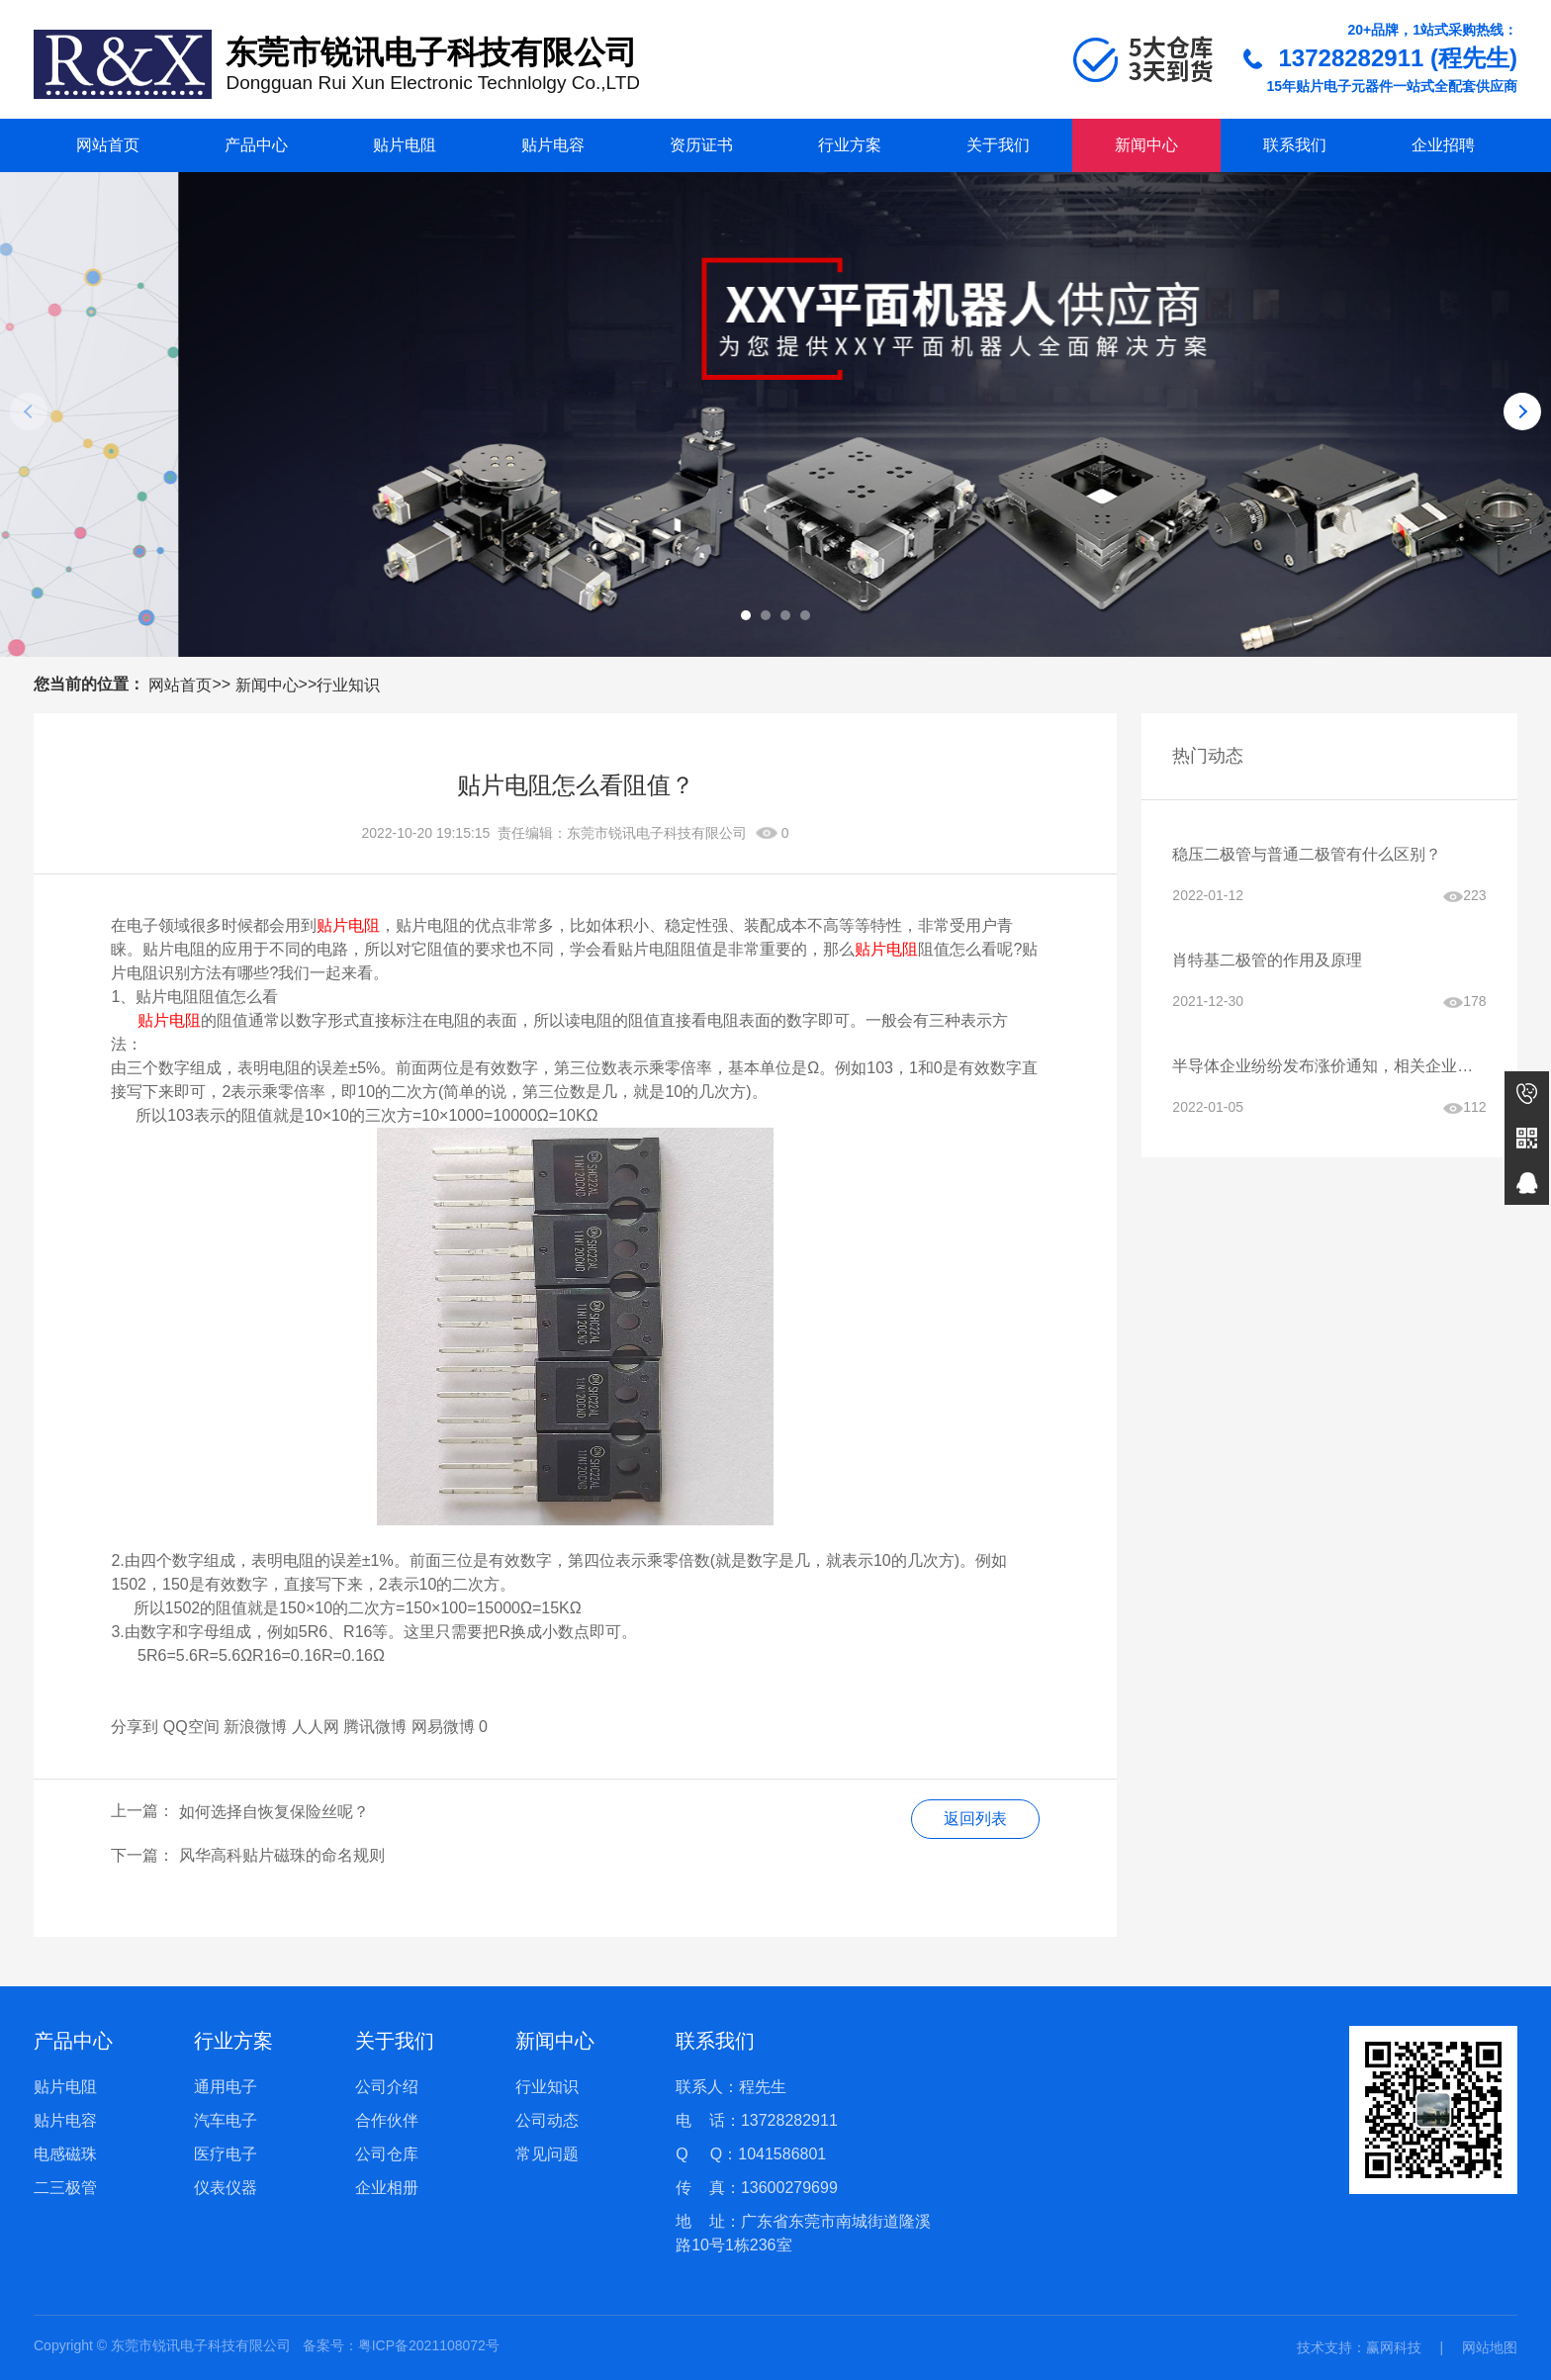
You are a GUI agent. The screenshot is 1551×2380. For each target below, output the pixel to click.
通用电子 (225, 2086)
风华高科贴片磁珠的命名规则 (282, 1855)
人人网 (315, 1726)
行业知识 (348, 685)
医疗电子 (225, 2154)
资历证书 (701, 145)
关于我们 (998, 145)
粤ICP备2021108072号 (429, 2345)
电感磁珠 (65, 2154)
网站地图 (1489, 2347)
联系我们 (1294, 145)
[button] (746, 615)
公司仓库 (386, 2154)
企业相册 (386, 2187)
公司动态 (547, 2120)
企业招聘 (1443, 145)
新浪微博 (255, 1726)
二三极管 (65, 2187)
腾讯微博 (375, 1726)
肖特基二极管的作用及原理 (1267, 960)
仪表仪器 (225, 2187)
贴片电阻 (404, 145)
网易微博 (443, 1726)
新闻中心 (1146, 145)
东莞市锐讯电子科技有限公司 (657, 833)
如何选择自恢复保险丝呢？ (274, 1811)
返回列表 (975, 1818)
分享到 (134, 1726)
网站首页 (107, 145)
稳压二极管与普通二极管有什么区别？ (1306, 854)
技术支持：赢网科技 (1359, 2347)
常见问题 (547, 2154)
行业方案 (849, 145)
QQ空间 (191, 1726)
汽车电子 (225, 2120)
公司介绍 (386, 2086)
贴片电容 (553, 145)
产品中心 (256, 145)
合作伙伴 (386, 2120)
